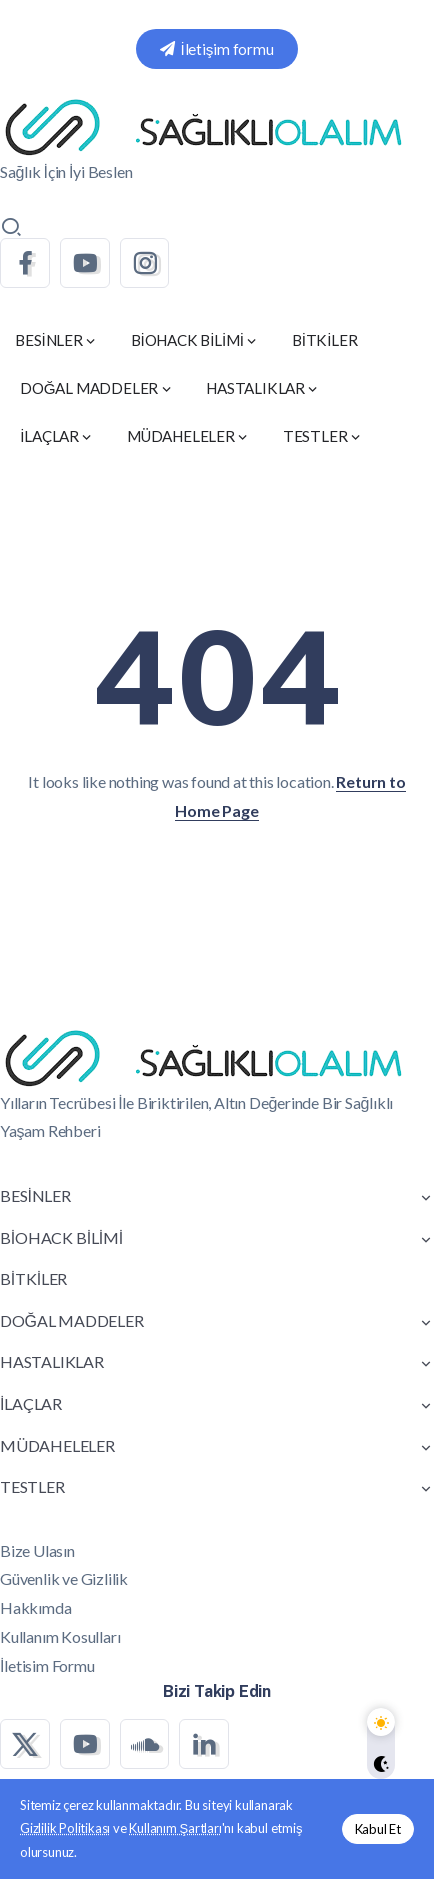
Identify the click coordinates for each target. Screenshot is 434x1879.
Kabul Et (378, 1829)
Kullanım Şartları (175, 1828)
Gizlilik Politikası (65, 1828)
